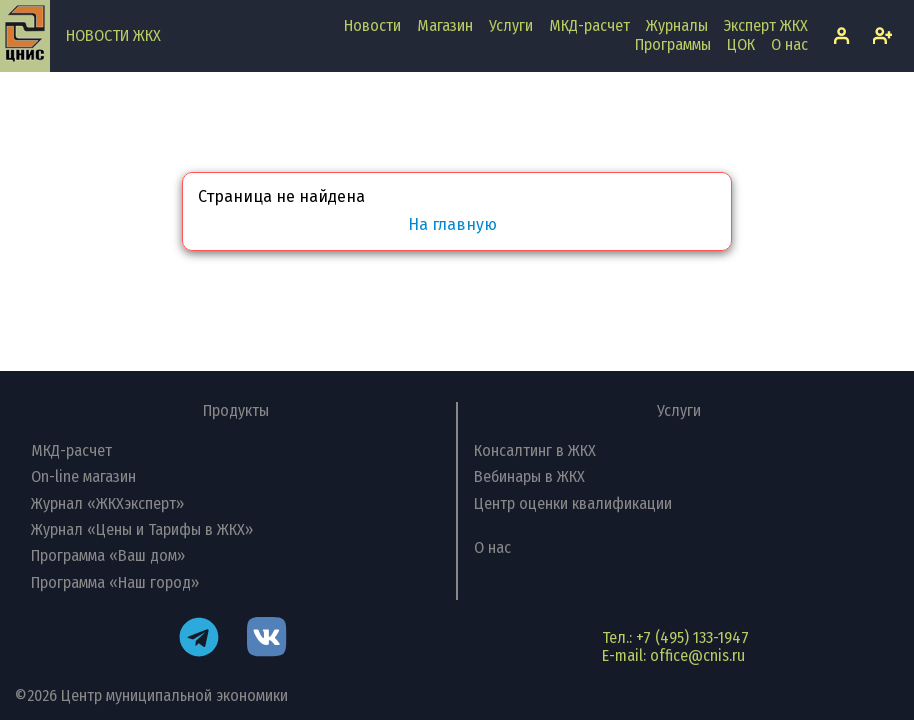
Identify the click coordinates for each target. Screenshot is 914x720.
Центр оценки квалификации (573, 503)
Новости (372, 25)
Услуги (511, 25)
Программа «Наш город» (115, 582)
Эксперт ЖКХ (766, 25)
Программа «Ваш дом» (108, 555)
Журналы (677, 25)
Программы (673, 44)
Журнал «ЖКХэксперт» (107, 503)
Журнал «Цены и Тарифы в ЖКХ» (142, 529)
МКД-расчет (589, 25)
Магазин (445, 25)
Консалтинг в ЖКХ (535, 450)
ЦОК (741, 44)
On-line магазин (83, 476)
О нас (789, 44)
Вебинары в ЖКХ (529, 476)
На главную (452, 225)
